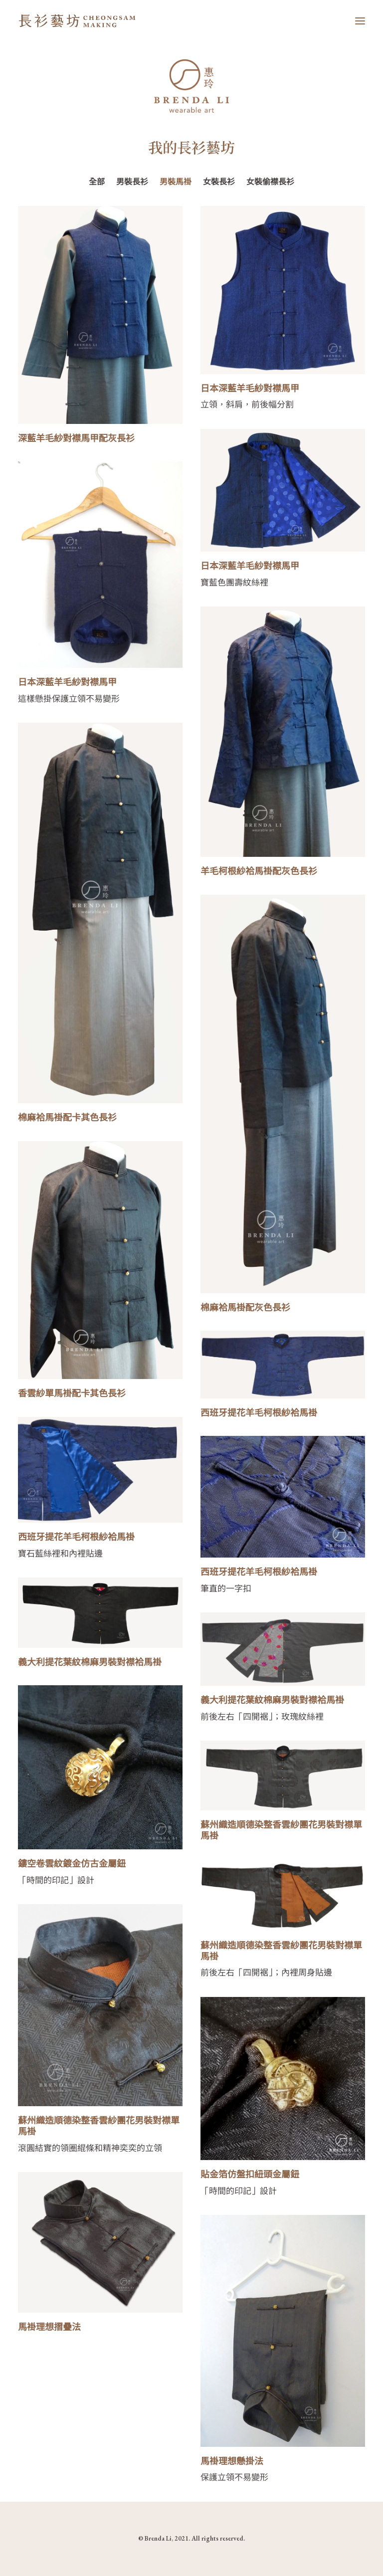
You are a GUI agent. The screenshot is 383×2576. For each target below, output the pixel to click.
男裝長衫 (132, 181)
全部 (97, 181)
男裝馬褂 (176, 181)
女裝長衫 (219, 181)
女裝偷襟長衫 (270, 181)
